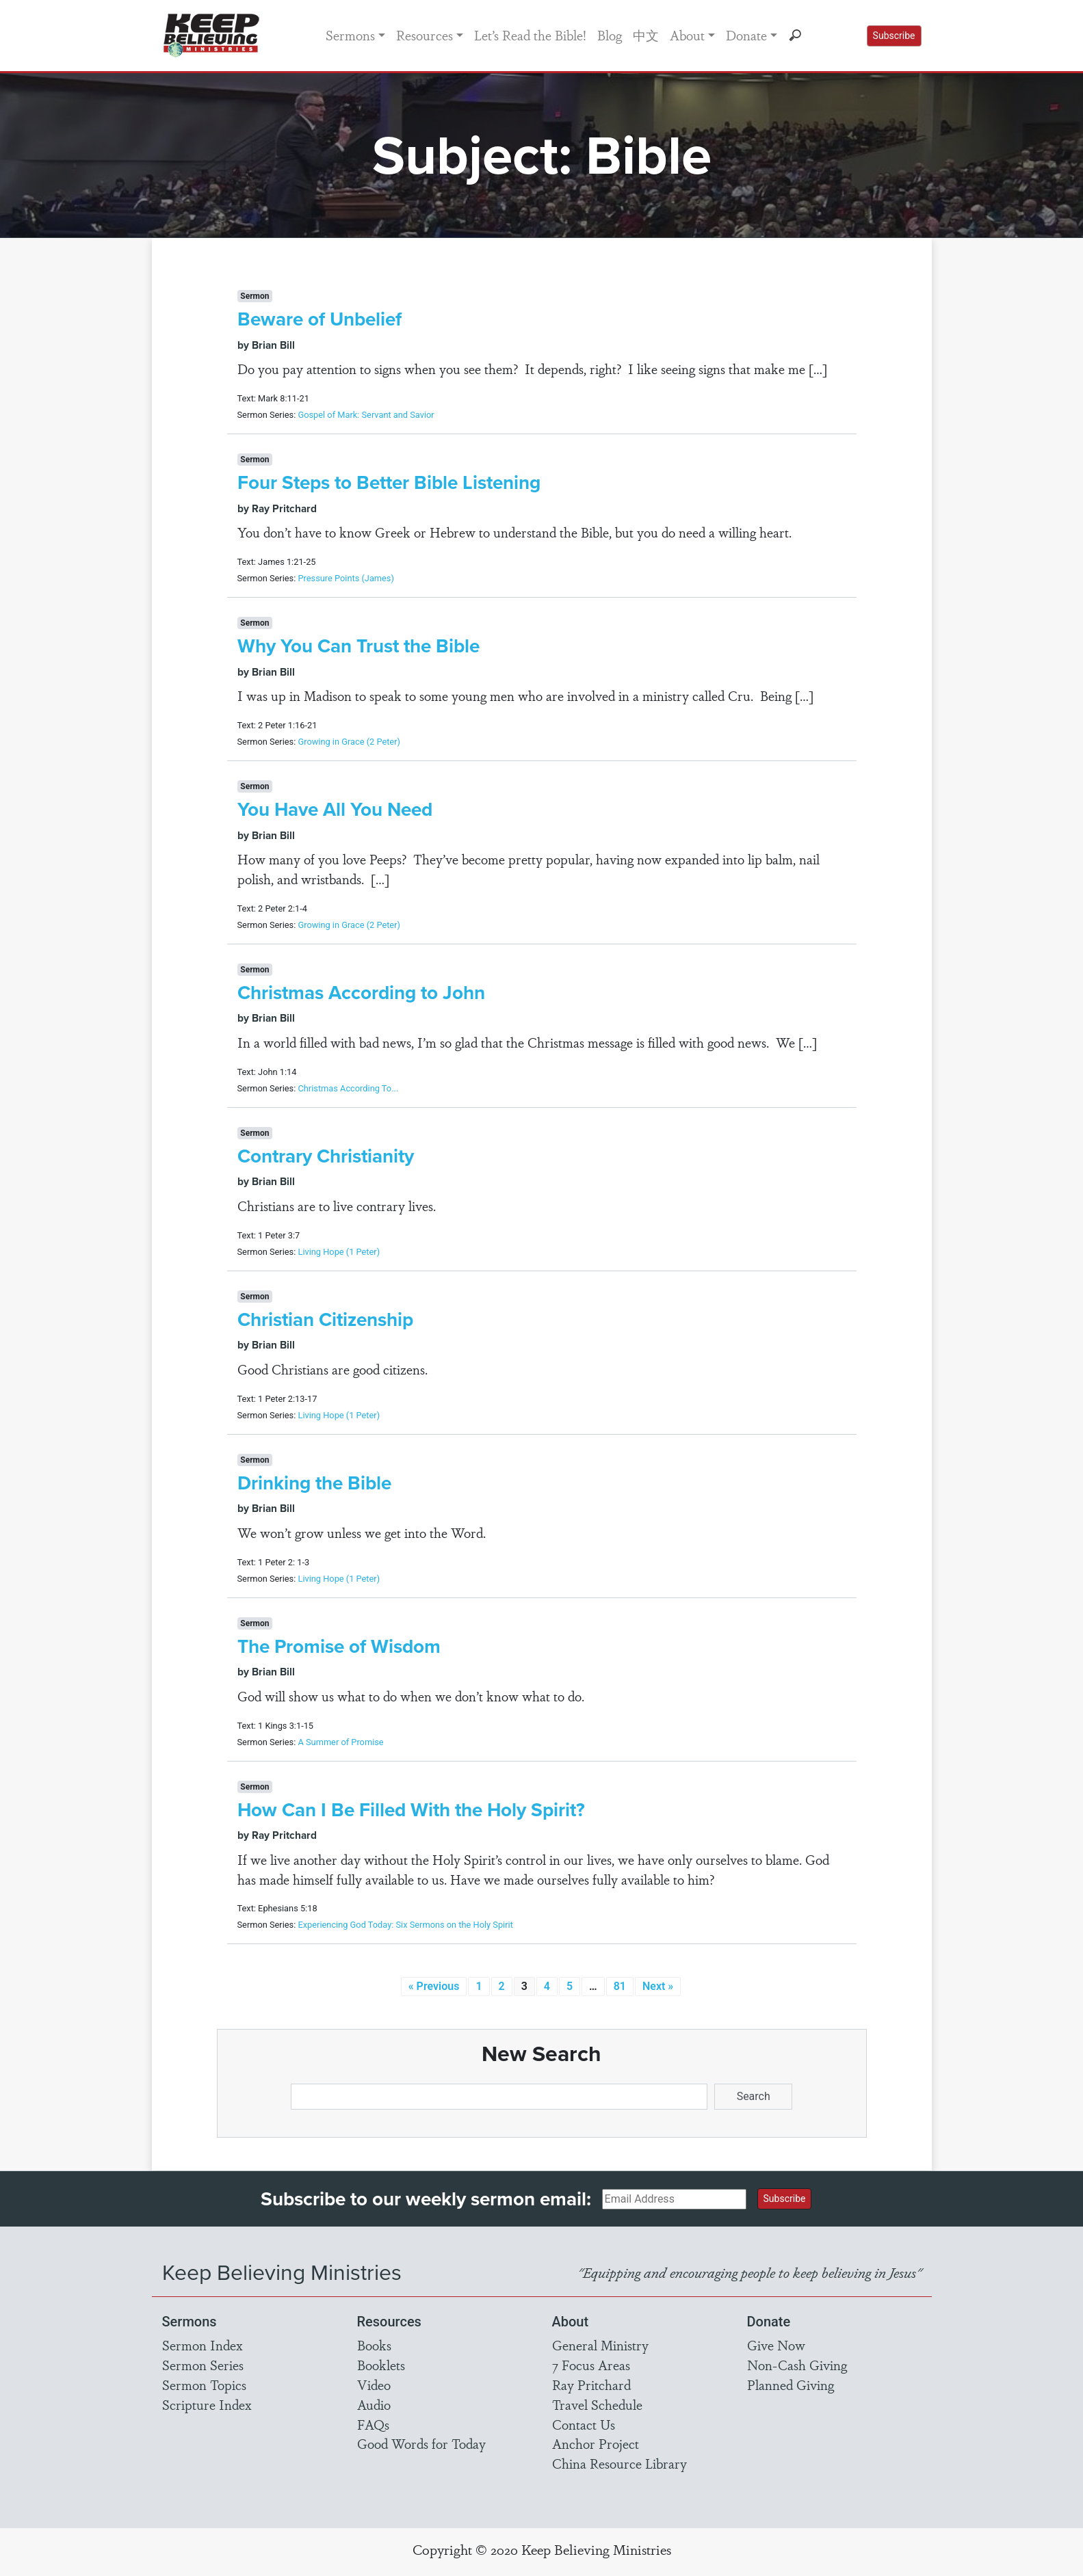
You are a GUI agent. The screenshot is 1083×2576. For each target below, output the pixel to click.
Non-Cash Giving (797, 2364)
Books (374, 2344)
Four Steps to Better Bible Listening (388, 482)
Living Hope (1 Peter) (339, 1252)
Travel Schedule (597, 2404)
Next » (657, 1986)
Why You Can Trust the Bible (358, 646)
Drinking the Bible (314, 1483)
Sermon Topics (204, 2384)
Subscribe (894, 35)
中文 (646, 34)
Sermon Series (203, 2364)
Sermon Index (202, 2344)
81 (620, 1986)
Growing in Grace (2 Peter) (349, 741)
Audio (374, 2404)
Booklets (381, 2364)
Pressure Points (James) (345, 578)
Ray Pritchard (591, 2384)
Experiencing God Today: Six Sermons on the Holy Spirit (405, 1925)
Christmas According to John (361, 993)
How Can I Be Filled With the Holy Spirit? (411, 1810)
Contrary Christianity (325, 1156)
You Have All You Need (334, 809)
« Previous (434, 1986)
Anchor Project (595, 2443)
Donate (746, 34)
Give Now (776, 2344)
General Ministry (600, 2344)
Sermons (350, 34)
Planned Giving (790, 2384)
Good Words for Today (421, 2443)
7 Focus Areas (591, 2364)
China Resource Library (619, 2463)
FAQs (373, 2424)
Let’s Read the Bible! (530, 34)
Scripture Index (207, 2404)
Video (374, 2384)
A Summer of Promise (340, 1742)
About (687, 34)
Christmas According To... (348, 1088)
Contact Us (583, 2424)
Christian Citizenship (325, 1319)
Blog (609, 34)
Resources (424, 34)
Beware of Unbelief (319, 319)
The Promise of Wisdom (339, 1646)
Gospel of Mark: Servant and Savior (366, 415)
